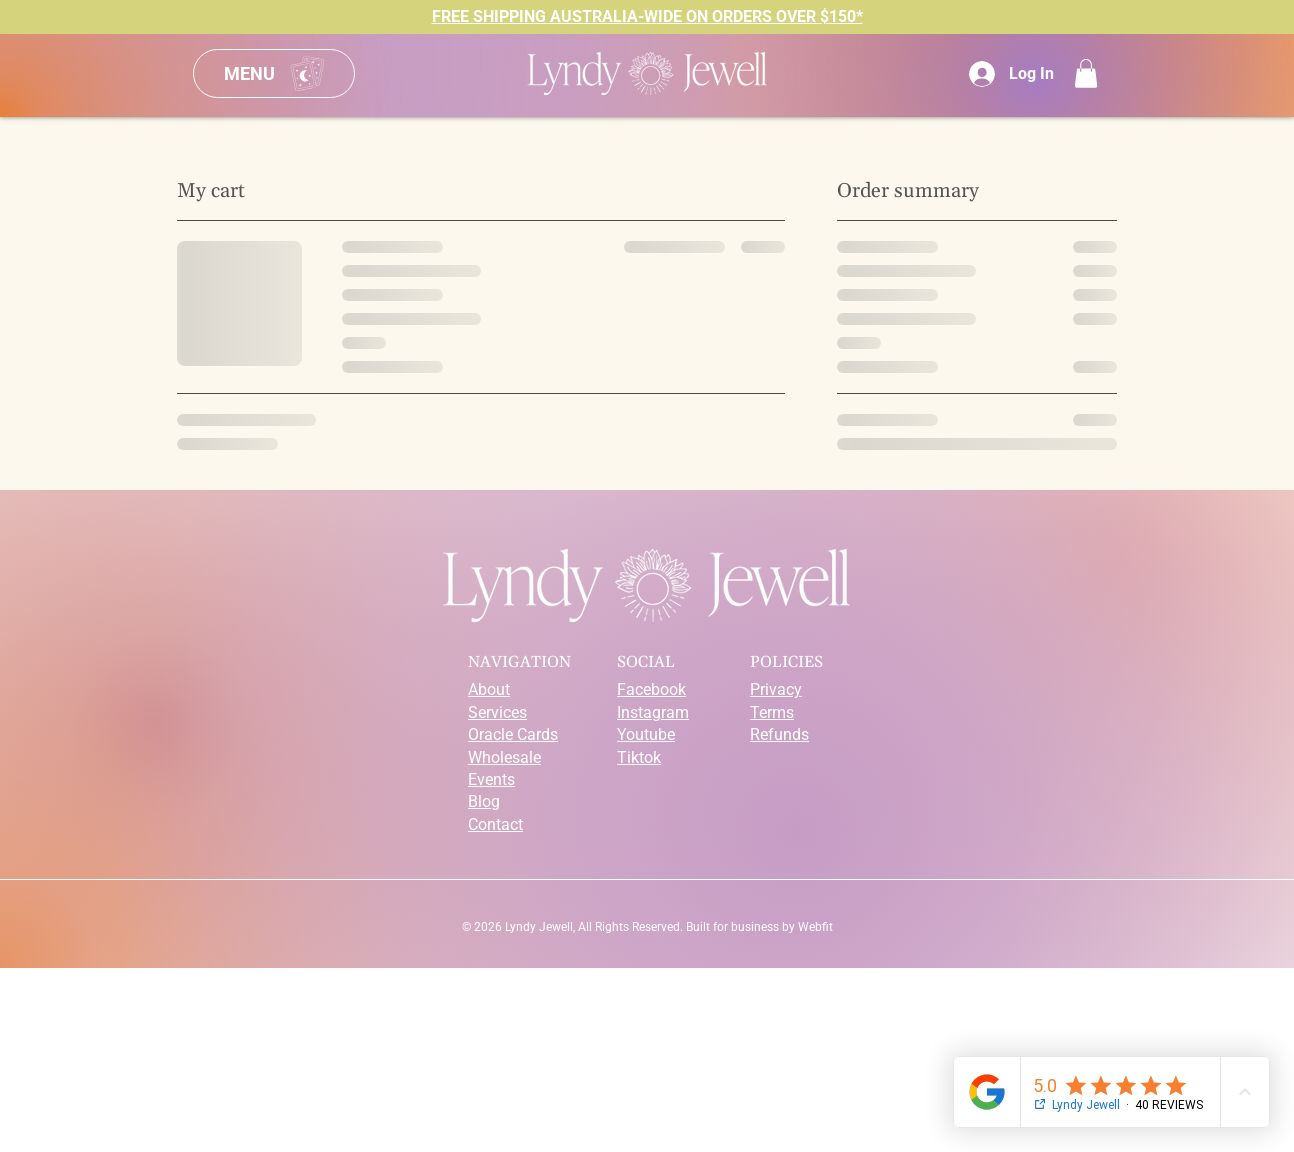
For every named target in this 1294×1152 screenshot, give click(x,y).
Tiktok (639, 757)
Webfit (815, 927)
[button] (1086, 73)
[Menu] (274, 73)
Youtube (646, 734)
